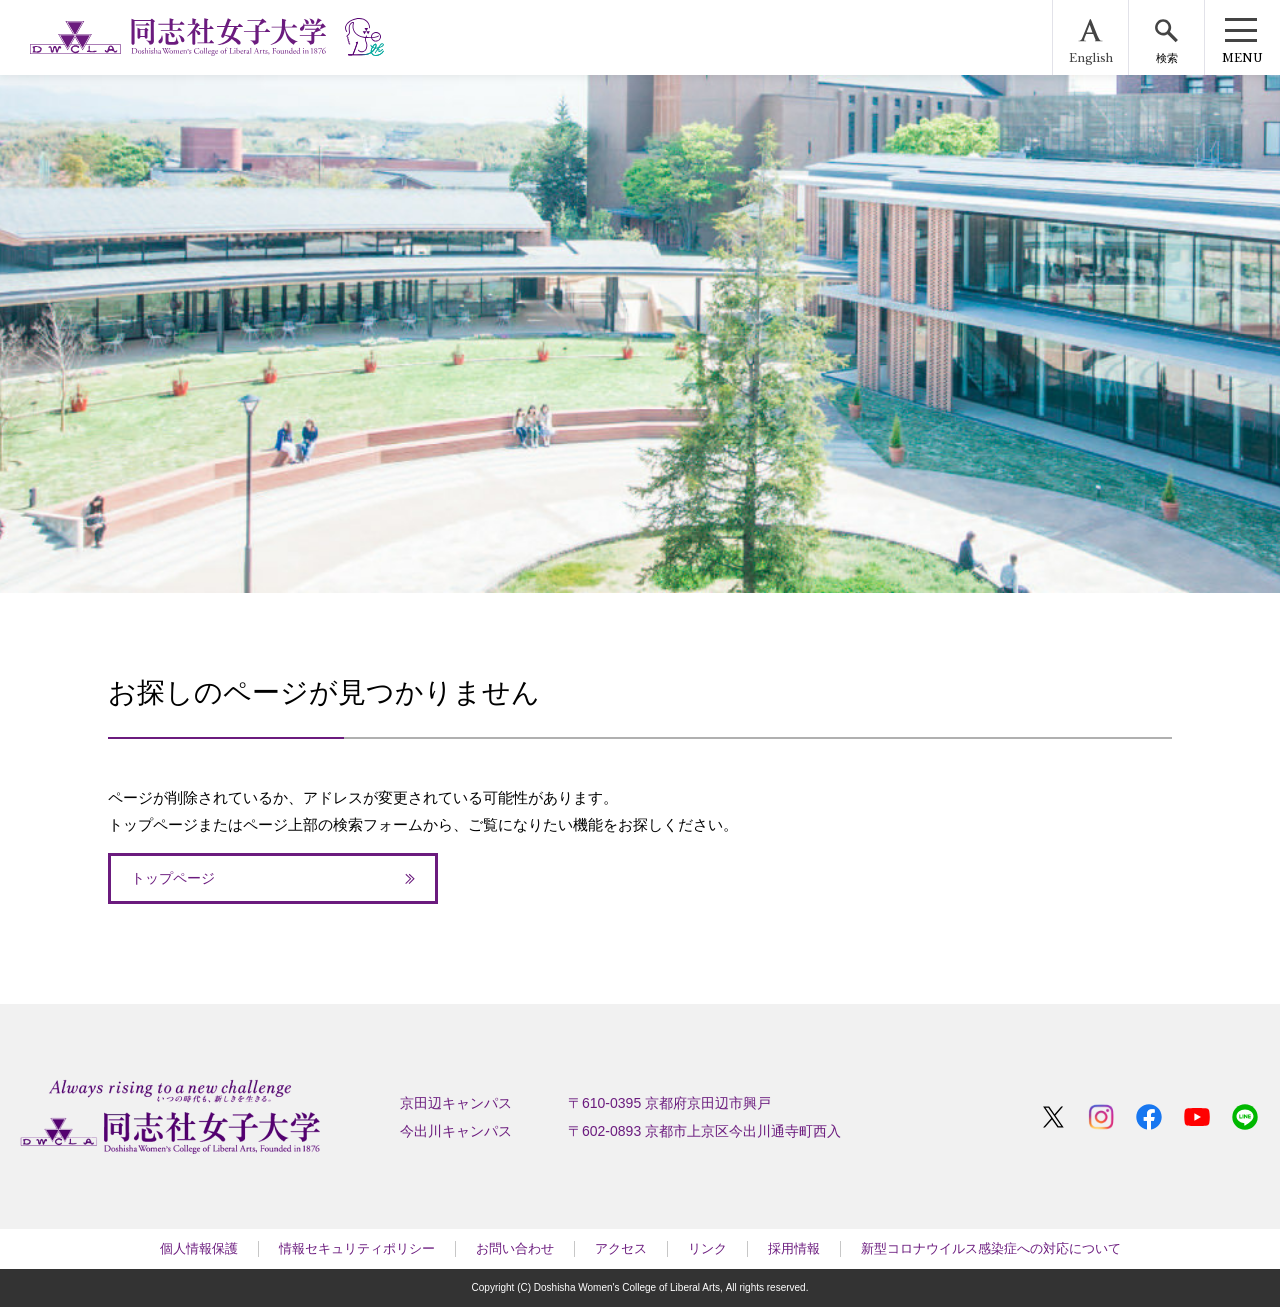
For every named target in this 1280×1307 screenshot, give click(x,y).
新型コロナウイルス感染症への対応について (991, 1248)
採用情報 (794, 1248)
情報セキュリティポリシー (357, 1248)
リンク (707, 1248)
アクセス (621, 1248)
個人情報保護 (199, 1248)
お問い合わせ (515, 1248)
